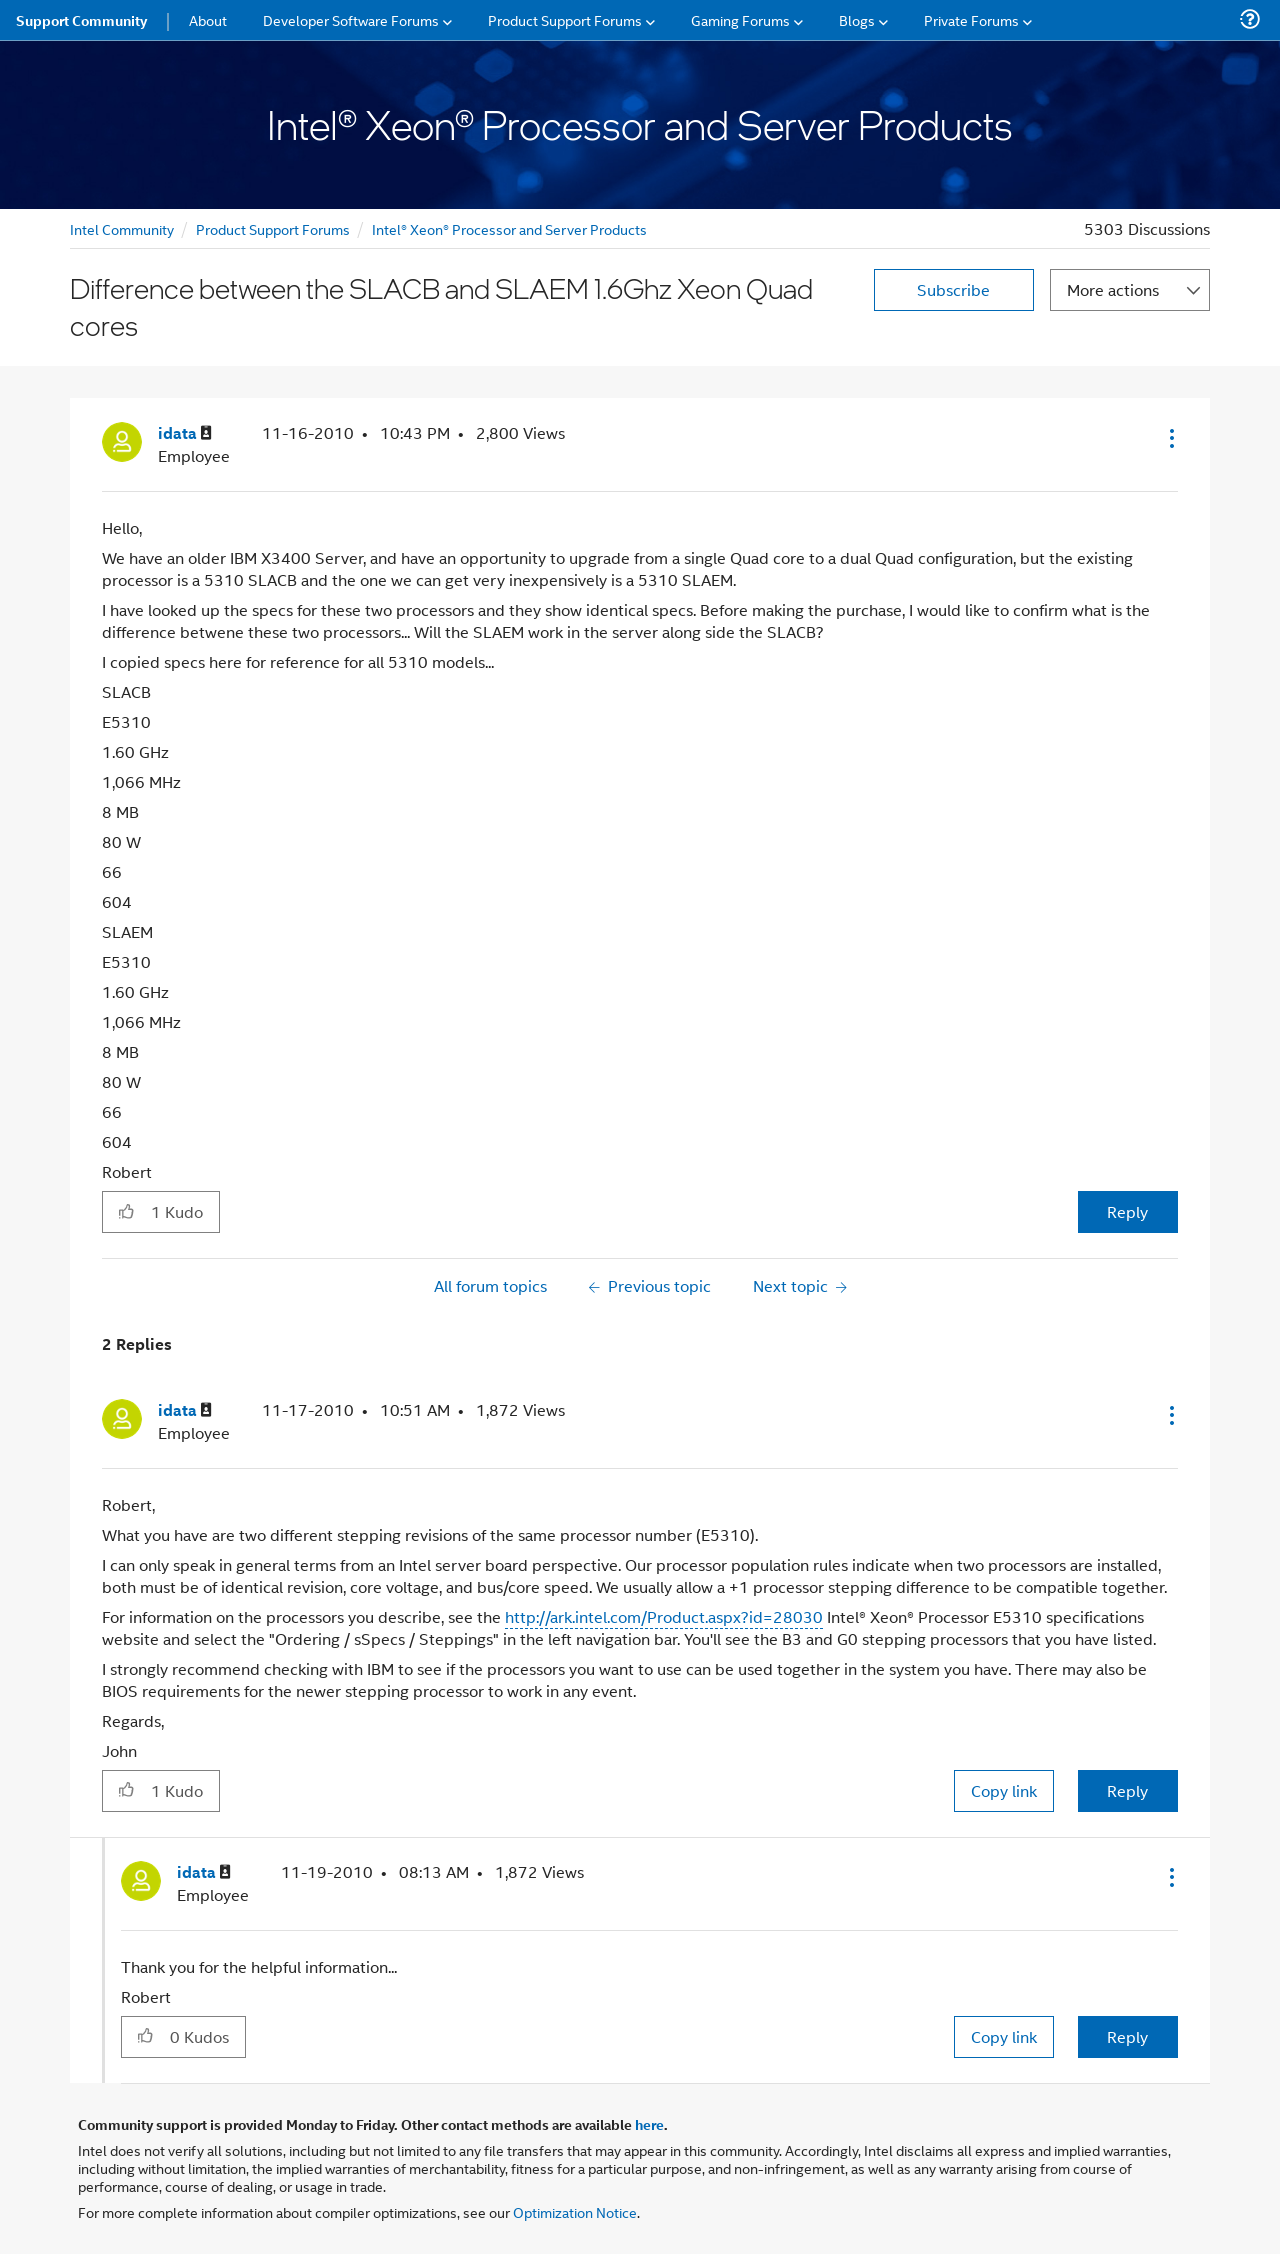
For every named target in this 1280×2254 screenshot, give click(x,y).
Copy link (1004, 1790)
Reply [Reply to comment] (1127, 1790)
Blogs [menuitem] (857, 19)
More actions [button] (1113, 289)
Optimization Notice (575, 2211)
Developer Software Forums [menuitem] (351, 19)
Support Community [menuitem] (81, 20)
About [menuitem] (208, 19)
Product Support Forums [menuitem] (565, 19)
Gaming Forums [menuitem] (740, 19)
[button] (1170, 438)
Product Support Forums (273, 228)
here (649, 2124)
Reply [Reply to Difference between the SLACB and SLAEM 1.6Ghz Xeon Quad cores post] (1127, 1211)
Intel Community (122, 228)
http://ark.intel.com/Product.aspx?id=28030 (664, 1616)
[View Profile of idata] (185, 433)
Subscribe (953, 289)
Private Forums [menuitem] (971, 19)
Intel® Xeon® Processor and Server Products (509, 228)
